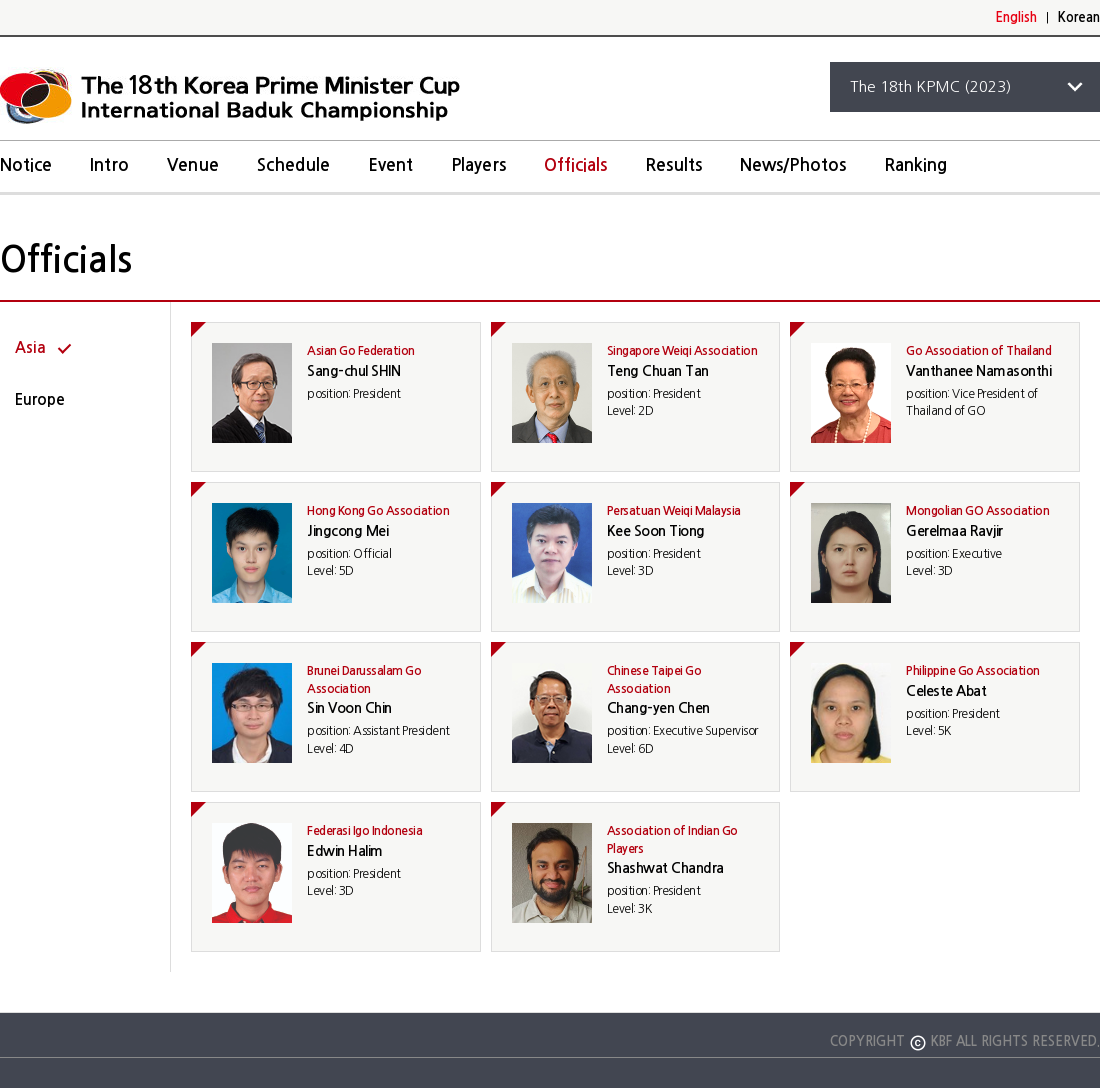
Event (390, 165)
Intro (109, 165)
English (1016, 17)
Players (478, 165)
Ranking (915, 165)
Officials (575, 165)
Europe (40, 399)
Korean (1079, 17)
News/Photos (793, 165)
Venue (193, 165)
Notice (26, 165)
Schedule (293, 165)
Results (673, 165)
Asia (30, 347)
